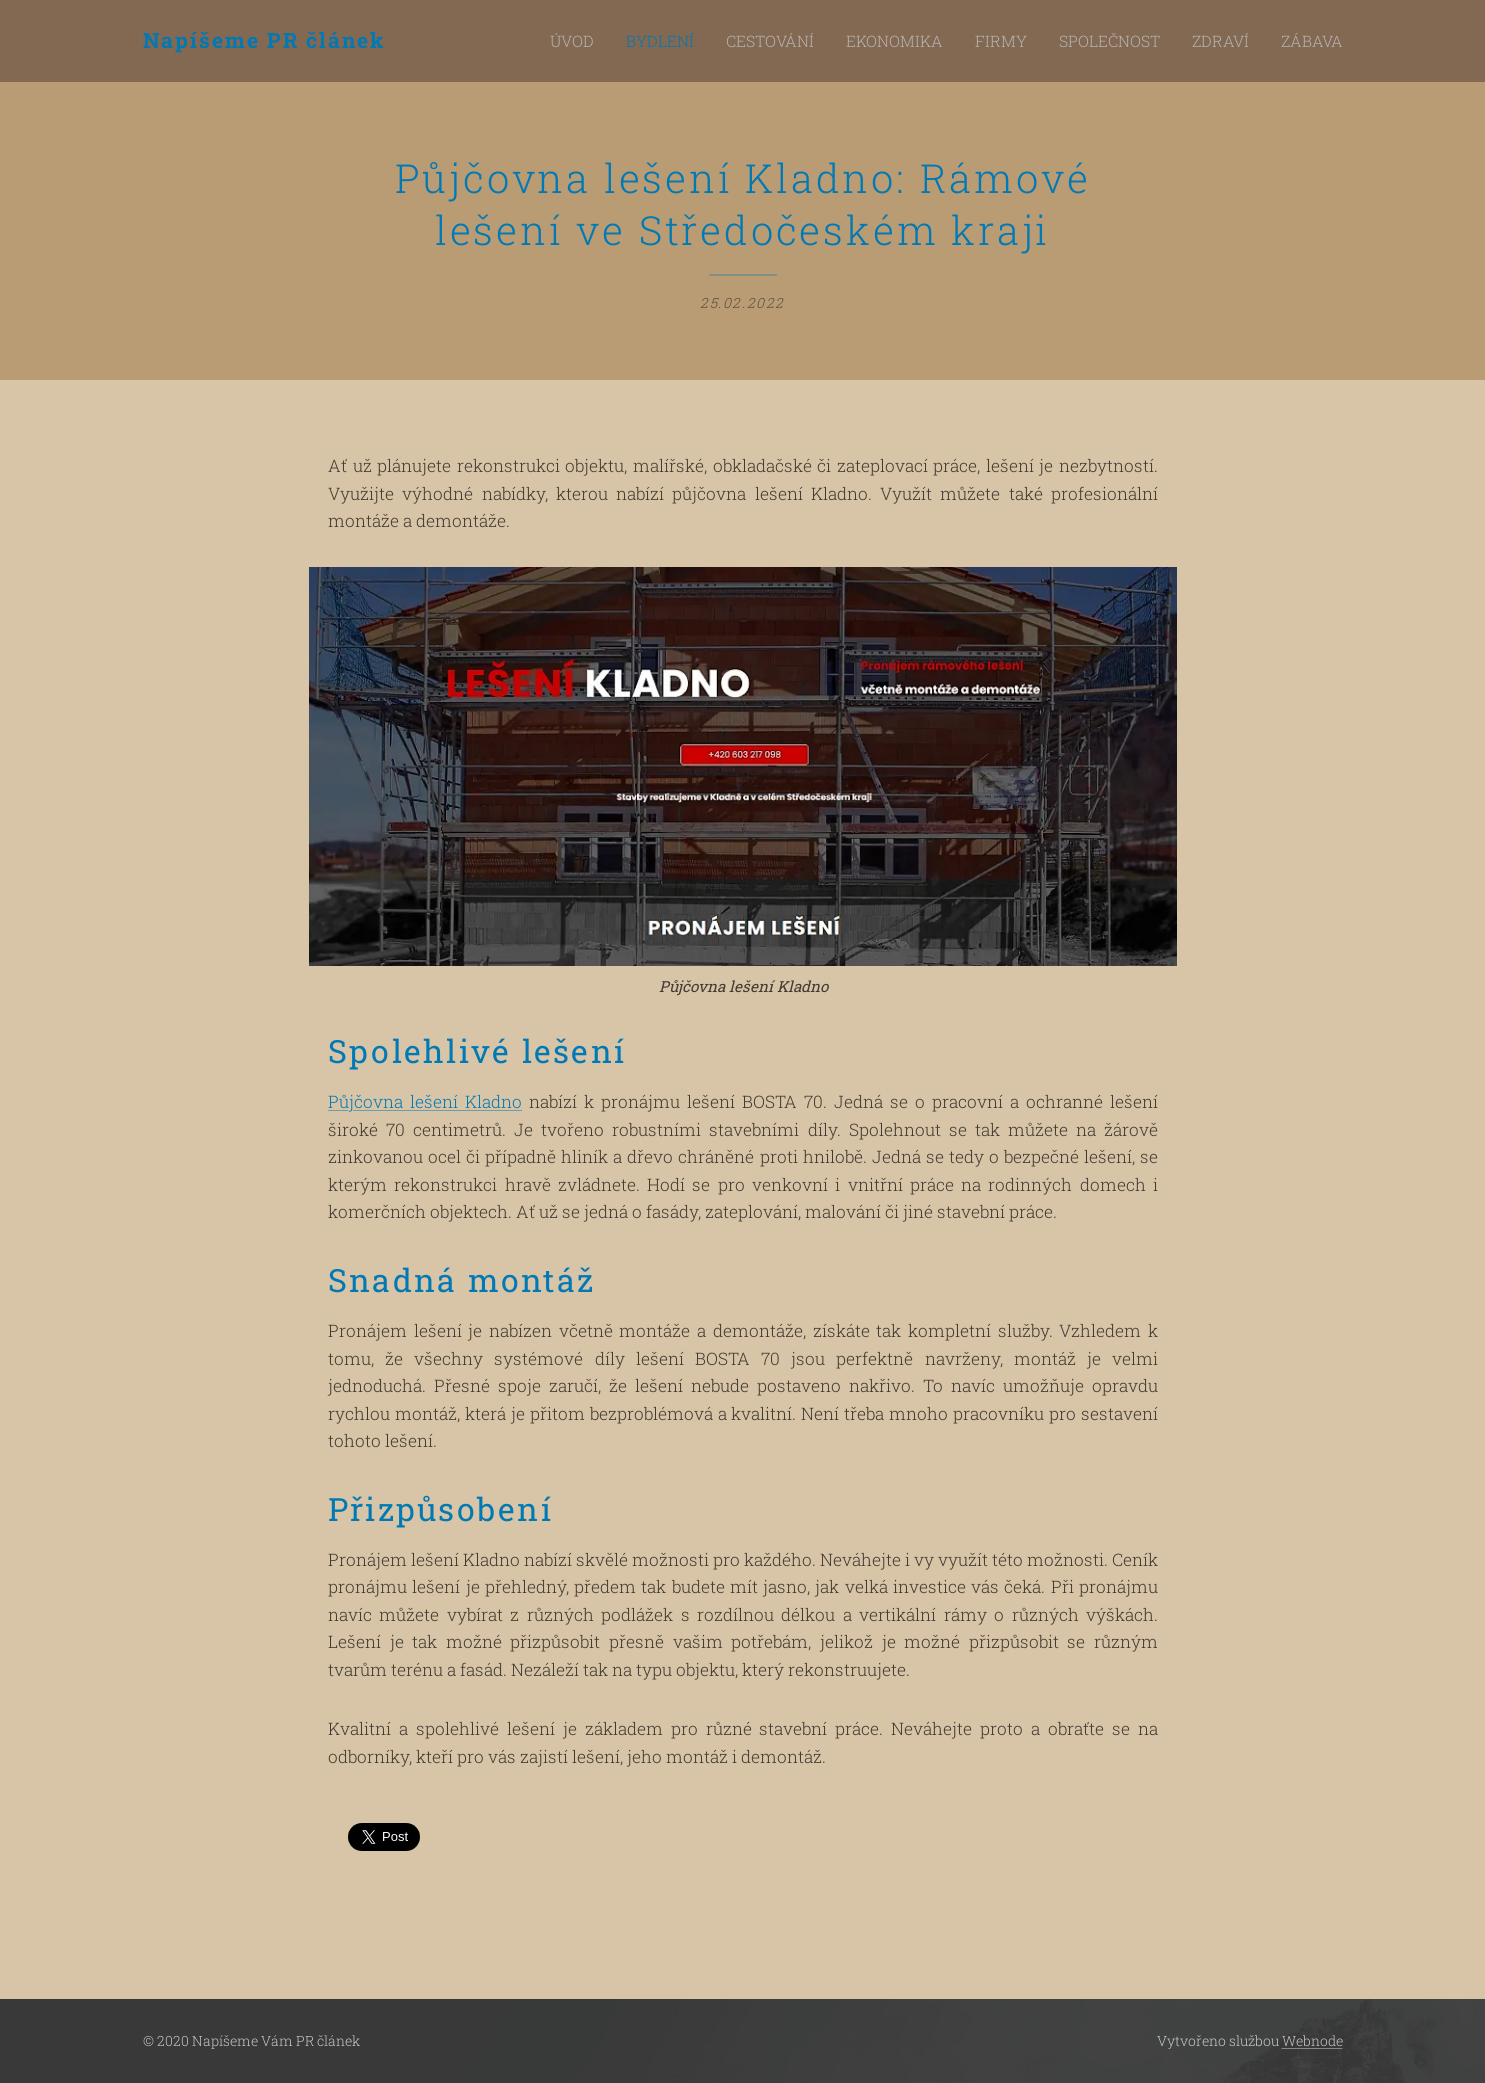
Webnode (1312, 2040)
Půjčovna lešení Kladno (425, 1102)
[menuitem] (644, 41)
